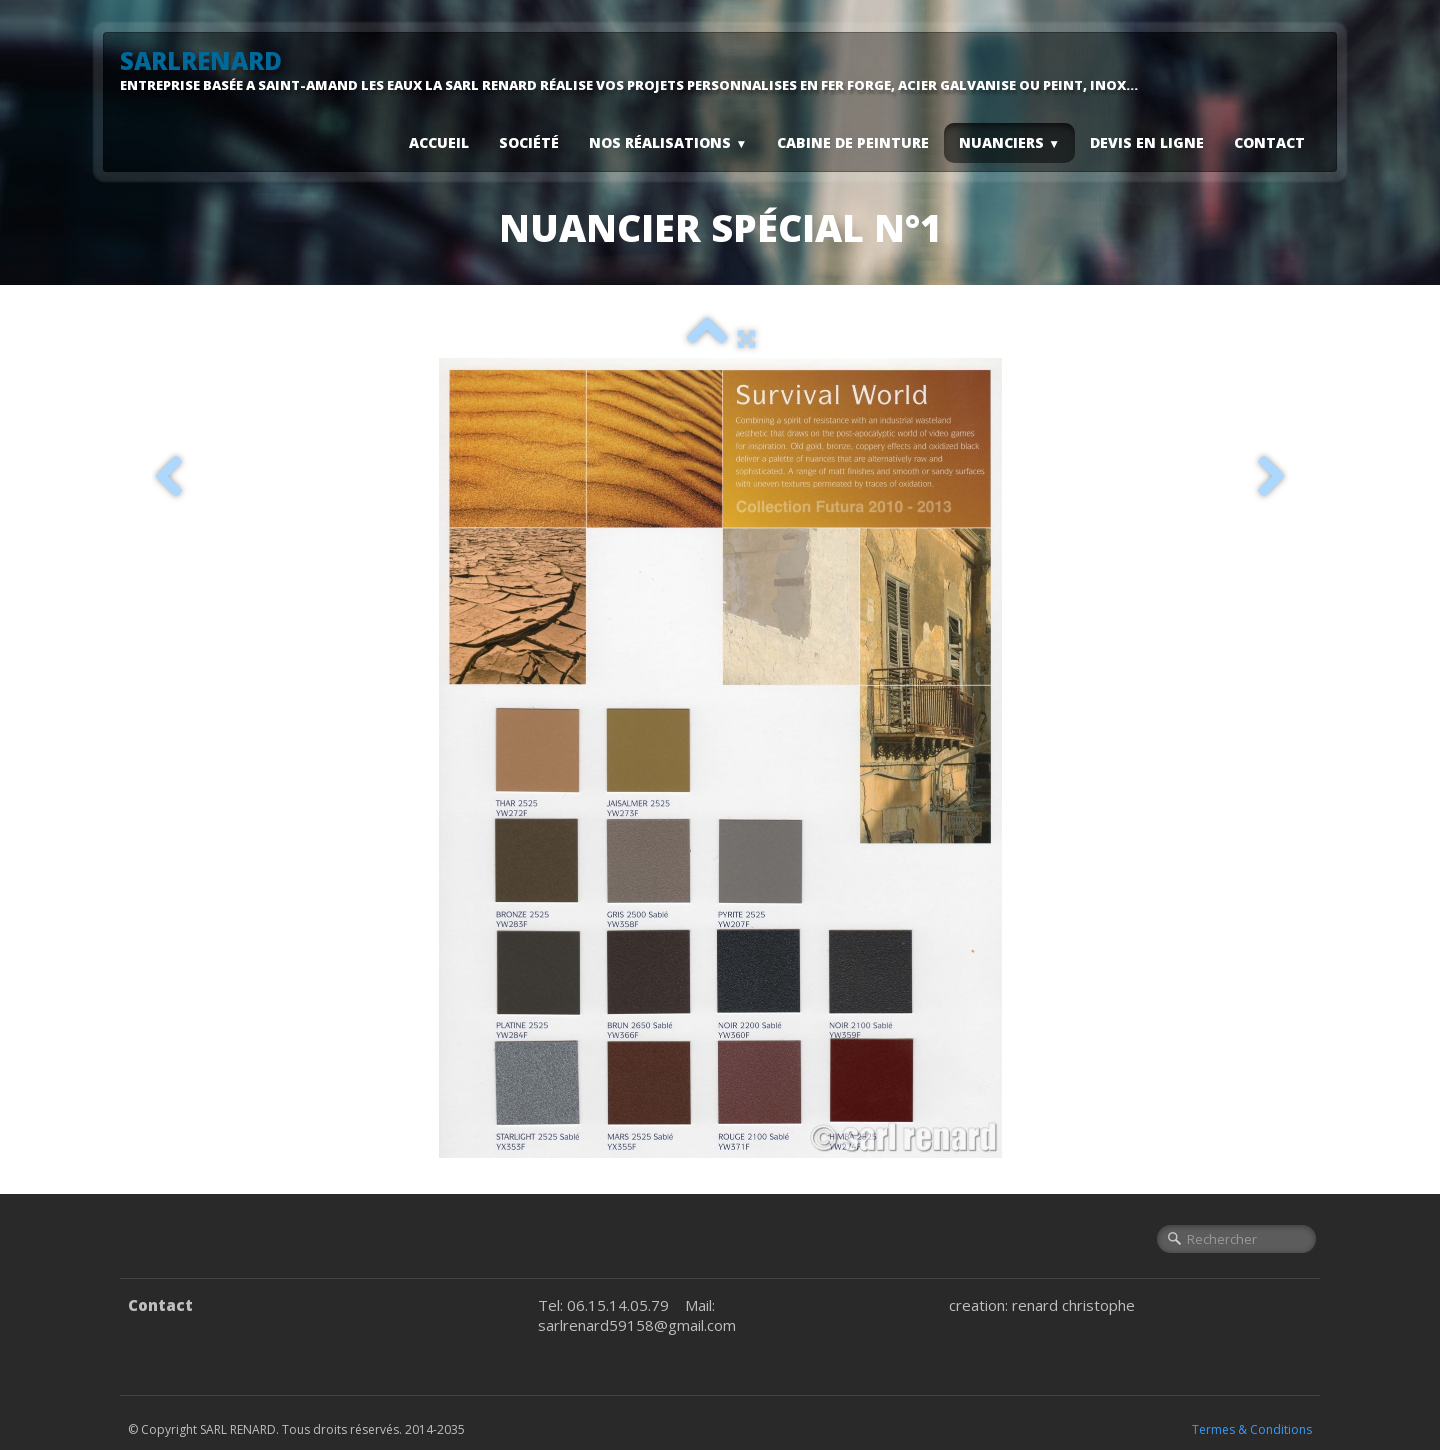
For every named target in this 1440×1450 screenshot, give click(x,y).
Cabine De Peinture (853, 142)
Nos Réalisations (668, 142)
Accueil (439, 142)
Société (529, 142)
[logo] (636, 70)
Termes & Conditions (1252, 1429)
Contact (1269, 142)
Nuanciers (1009, 142)
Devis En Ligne (1147, 142)
